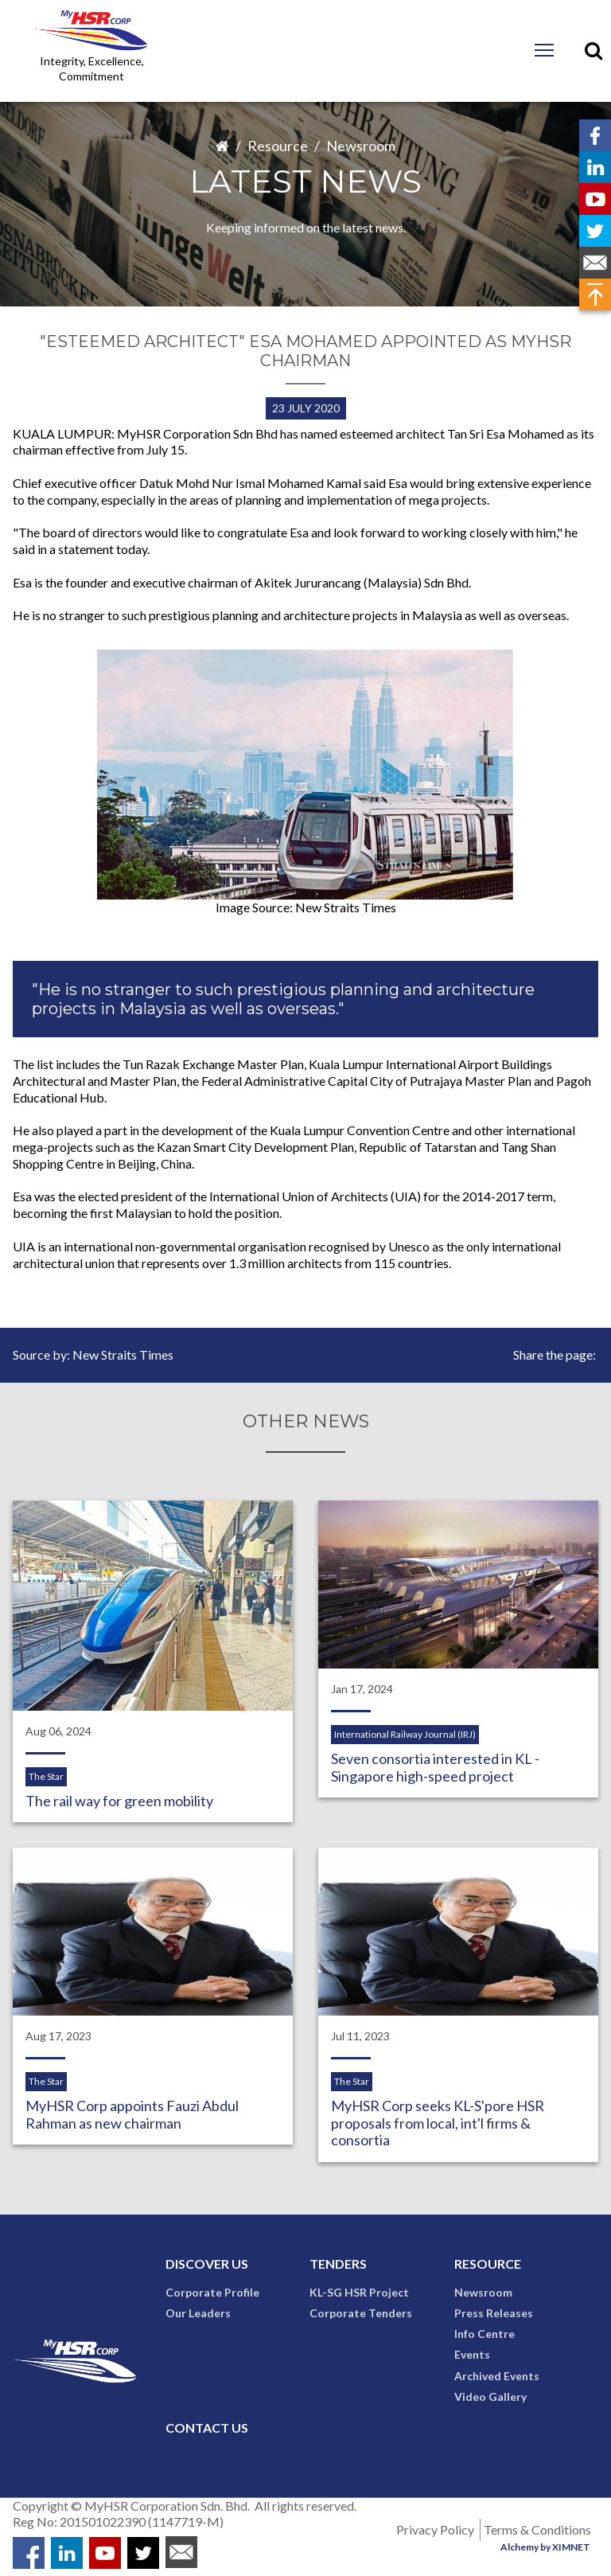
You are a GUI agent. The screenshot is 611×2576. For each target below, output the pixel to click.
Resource (277, 145)
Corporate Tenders (360, 2313)
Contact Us (206, 2428)
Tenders (338, 2264)
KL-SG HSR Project (359, 2293)
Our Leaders (198, 2313)
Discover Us (206, 2264)
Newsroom (360, 145)
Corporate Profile (212, 2293)
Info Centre (484, 2334)
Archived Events (496, 2376)
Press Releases (493, 2313)
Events (472, 2356)
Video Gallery (490, 2397)
